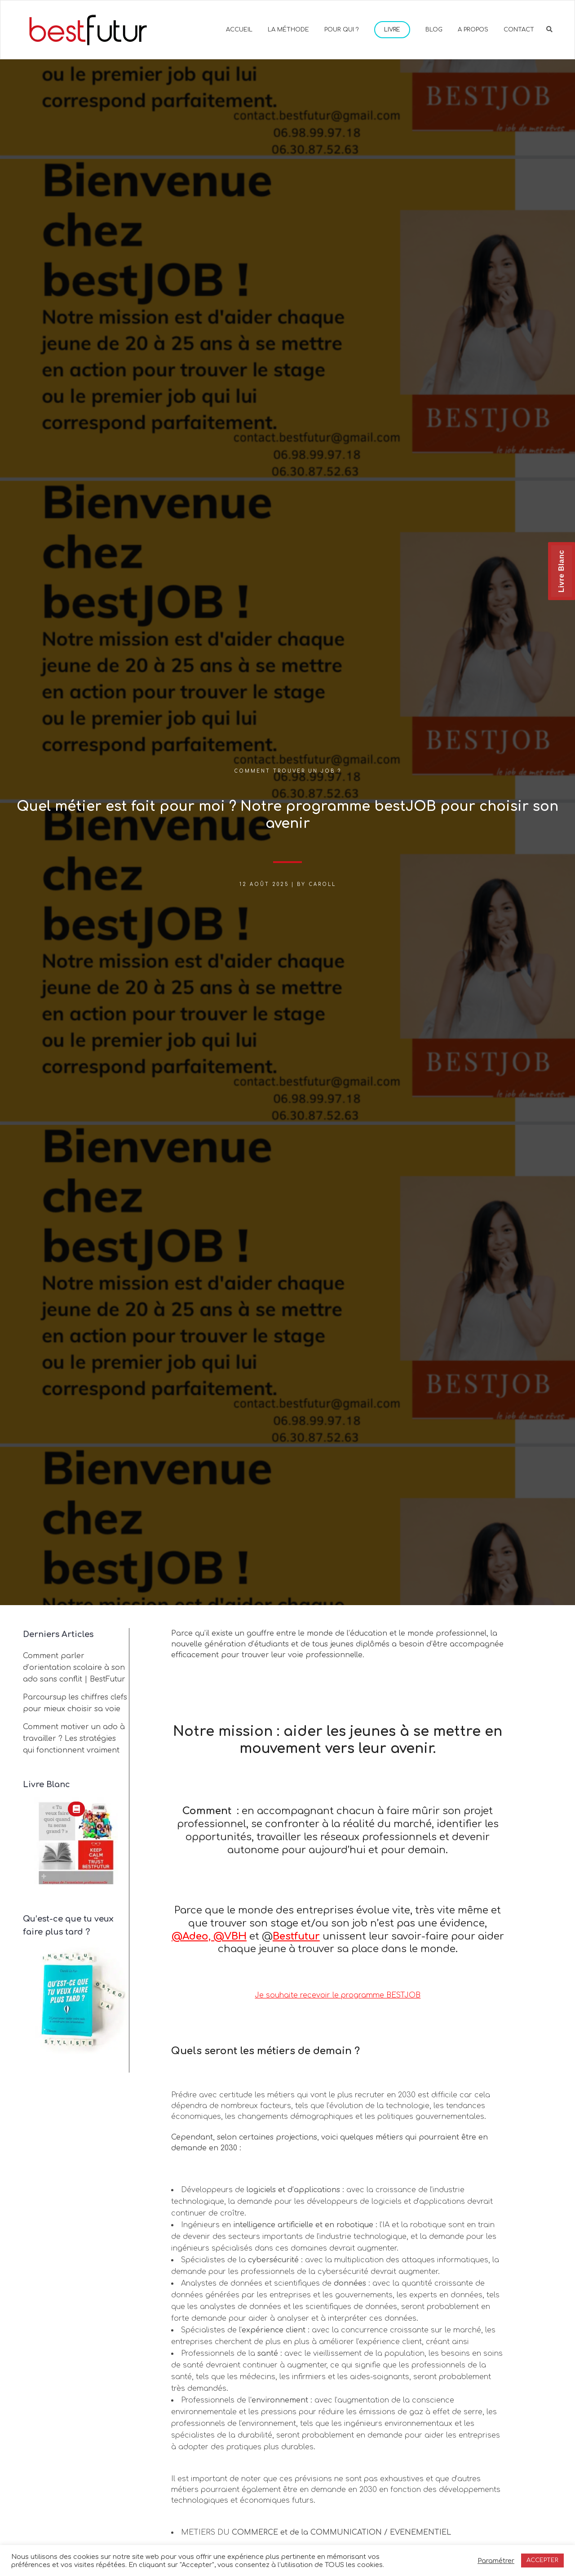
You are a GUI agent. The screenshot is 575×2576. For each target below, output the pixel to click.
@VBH (230, 1936)
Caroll (322, 884)
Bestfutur (296, 1936)
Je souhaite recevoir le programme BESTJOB (337, 1995)
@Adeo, (192, 1936)
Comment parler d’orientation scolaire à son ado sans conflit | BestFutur (74, 1667)
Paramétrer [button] (496, 2560)
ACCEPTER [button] (542, 2560)
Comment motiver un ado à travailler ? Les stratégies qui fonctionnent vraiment (74, 1738)
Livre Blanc (561, 571)
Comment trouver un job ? (287, 771)
